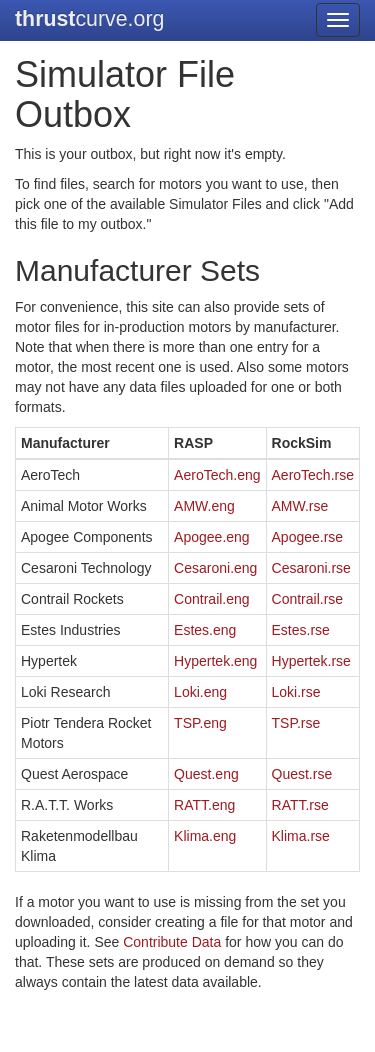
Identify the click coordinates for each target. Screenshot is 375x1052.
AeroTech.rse (313, 475)
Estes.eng (205, 630)
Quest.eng (206, 774)
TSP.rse (296, 723)
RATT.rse (300, 805)
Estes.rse (301, 630)
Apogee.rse (308, 537)
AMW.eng (204, 506)
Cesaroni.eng (215, 568)
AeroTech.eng (217, 475)
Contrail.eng (212, 599)
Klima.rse (301, 836)
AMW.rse (300, 506)
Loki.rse (296, 692)
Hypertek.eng (215, 661)
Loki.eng (200, 692)
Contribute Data (172, 942)
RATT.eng (204, 805)
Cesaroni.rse (311, 568)
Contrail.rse (308, 599)
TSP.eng (200, 723)
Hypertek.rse (311, 661)
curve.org (89, 19)
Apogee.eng (212, 537)
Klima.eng (205, 836)
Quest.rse (302, 774)
